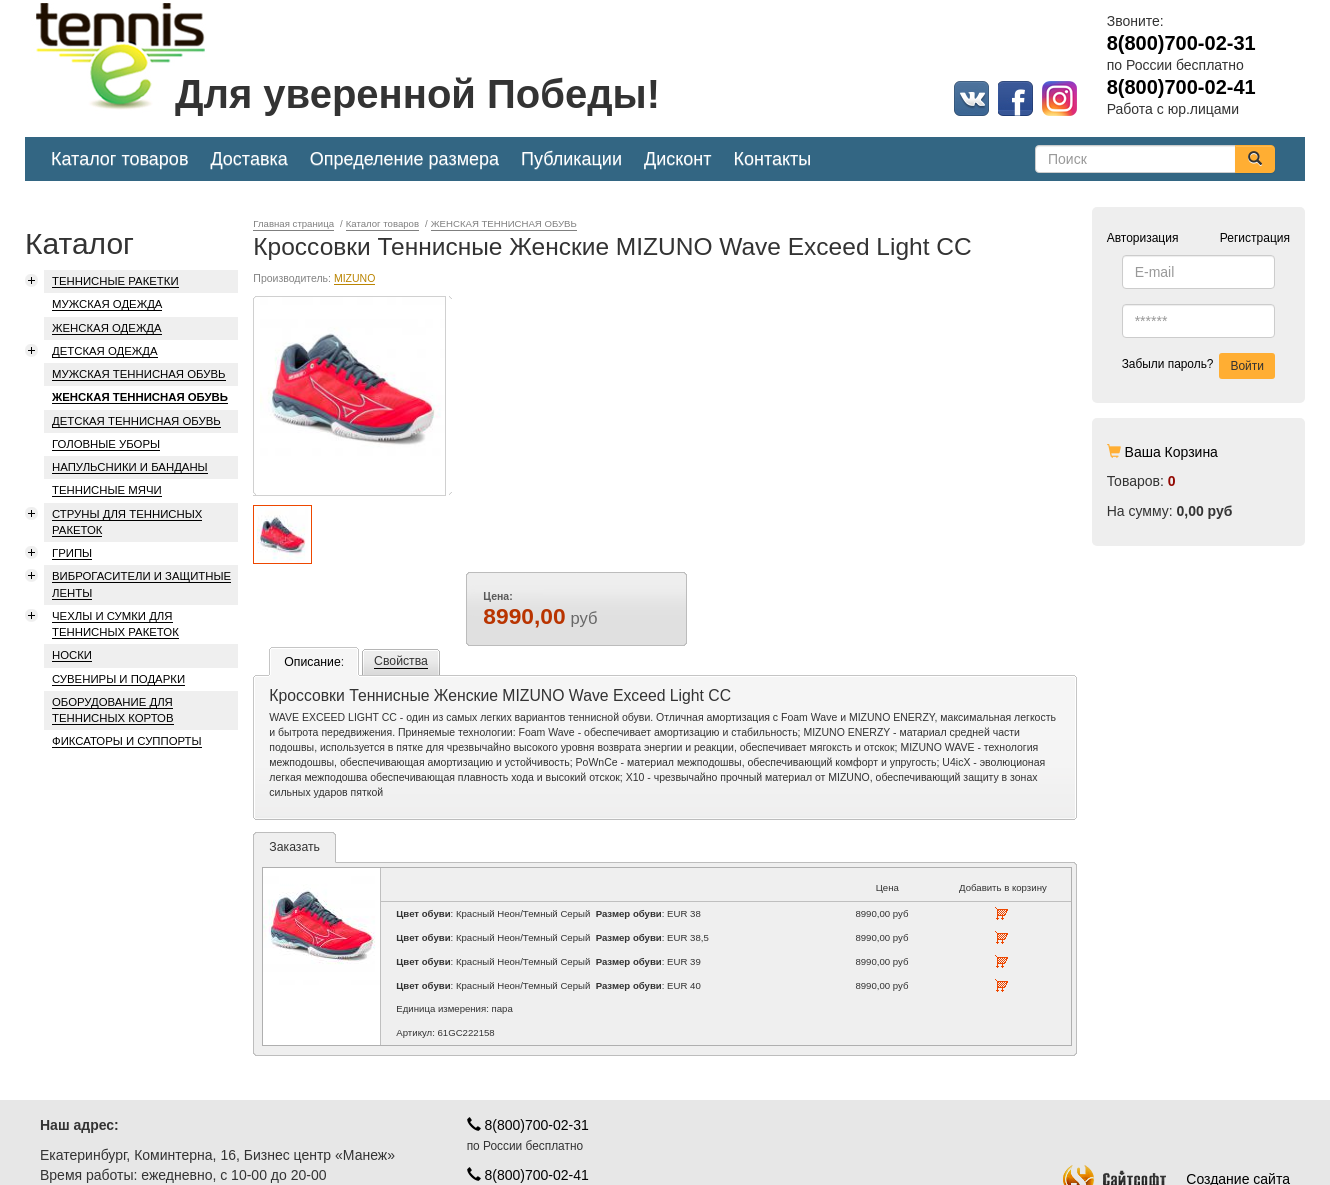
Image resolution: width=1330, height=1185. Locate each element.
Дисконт (678, 159)
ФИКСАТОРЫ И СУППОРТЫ (127, 741)
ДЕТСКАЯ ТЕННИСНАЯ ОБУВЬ (136, 421)
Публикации (571, 159)
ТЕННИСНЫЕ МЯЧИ (107, 490)
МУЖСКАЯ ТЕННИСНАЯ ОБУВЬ (139, 374)
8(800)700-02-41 (528, 1100)
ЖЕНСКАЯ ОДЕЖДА (107, 328)
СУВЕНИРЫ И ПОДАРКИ (118, 679)
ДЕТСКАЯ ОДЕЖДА (105, 351)
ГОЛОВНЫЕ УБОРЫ (106, 444)
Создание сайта (1176, 1104)
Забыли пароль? (1168, 364)
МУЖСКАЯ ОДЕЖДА (107, 304)
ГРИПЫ (72, 553)
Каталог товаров (119, 159)
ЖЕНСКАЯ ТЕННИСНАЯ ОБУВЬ (140, 397)
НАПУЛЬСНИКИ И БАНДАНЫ (130, 467)
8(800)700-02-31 (528, 1050)
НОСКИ (72, 655)
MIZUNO (354, 451)
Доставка (248, 159)
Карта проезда (87, 1150)
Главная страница (293, 223)
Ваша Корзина (1171, 452)
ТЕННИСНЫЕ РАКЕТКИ (115, 281)
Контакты (773, 159)
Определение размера (404, 159)
